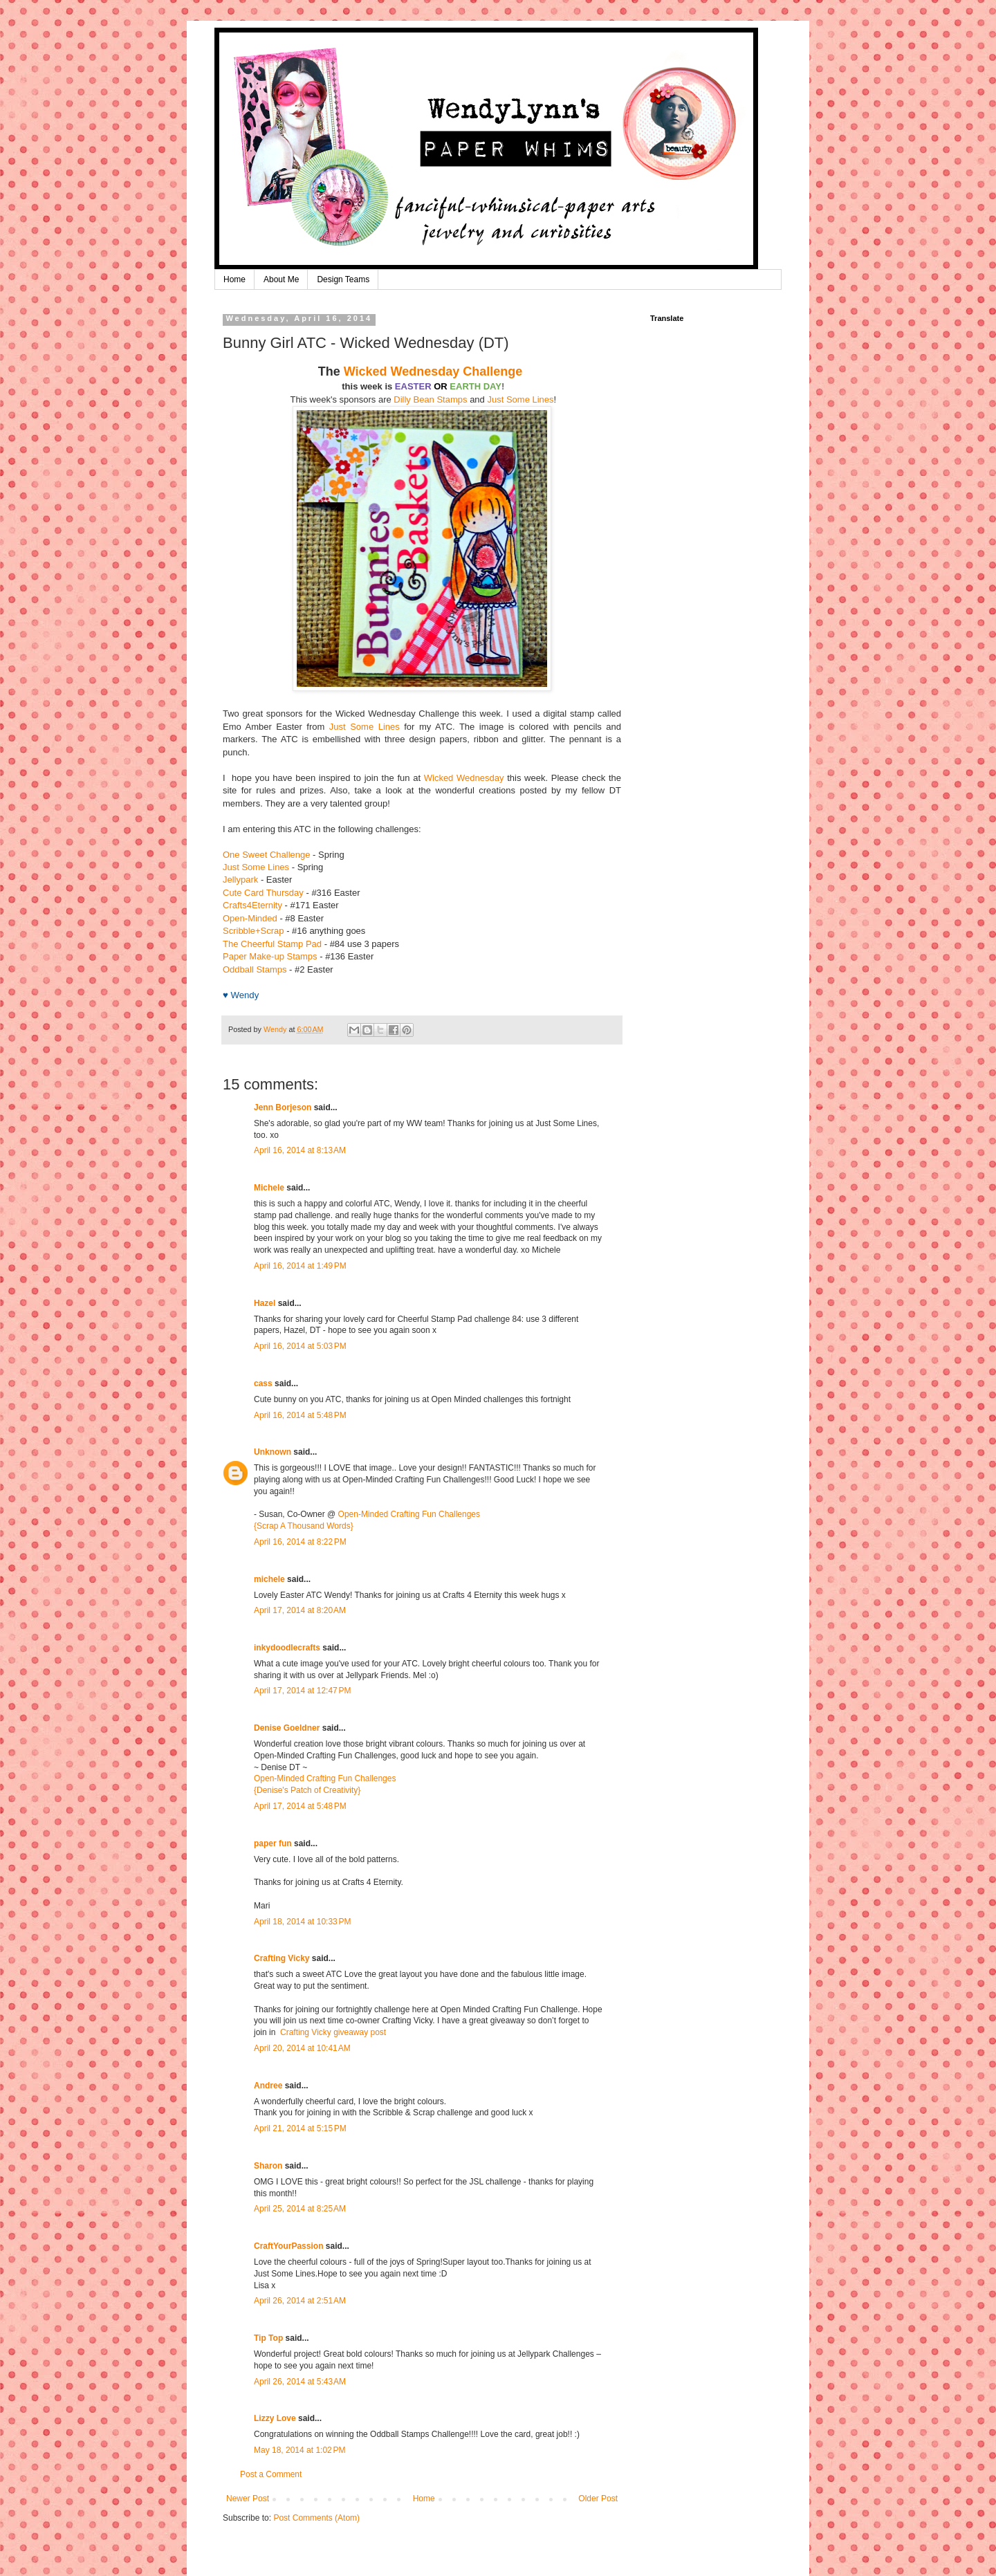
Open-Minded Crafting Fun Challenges (409, 1514)
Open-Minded (250, 918)
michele (269, 1579)
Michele (269, 1188)
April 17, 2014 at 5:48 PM (300, 1806)
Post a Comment (271, 2474)
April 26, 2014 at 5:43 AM (300, 2381)
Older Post (598, 2498)
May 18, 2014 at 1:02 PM (299, 2450)
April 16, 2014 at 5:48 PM (300, 1415)
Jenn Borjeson (282, 1107)
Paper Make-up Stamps (270, 956)
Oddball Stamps (255, 969)
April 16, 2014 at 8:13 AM (300, 1150)
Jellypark (240, 879)
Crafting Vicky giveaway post (333, 2032)
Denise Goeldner (287, 1728)
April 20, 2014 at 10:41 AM (302, 2048)
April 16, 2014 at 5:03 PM (300, 1346)
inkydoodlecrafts (287, 1648)
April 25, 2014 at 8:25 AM (300, 2209)
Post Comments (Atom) (316, 2518)
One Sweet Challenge (266, 854)
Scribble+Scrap (253, 931)
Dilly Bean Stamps (430, 399)
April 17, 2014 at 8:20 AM (300, 1610)
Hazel (264, 1303)
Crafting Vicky (281, 1958)
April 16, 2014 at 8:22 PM (300, 1542)
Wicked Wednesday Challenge (433, 371)
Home (234, 279)
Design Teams (343, 279)
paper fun (273, 1843)
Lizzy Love (275, 2418)
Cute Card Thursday (263, 892)
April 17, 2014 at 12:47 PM (302, 1690)
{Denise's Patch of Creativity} (307, 1790)
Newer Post (247, 2498)
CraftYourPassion (288, 2246)
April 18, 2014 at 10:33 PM (302, 1921)
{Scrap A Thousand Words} (303, 1526)
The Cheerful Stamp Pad (272, 944)
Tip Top (268, 2338)
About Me (281, 279)
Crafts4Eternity (252, 905)
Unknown (272, 1452)
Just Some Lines (520, 399)
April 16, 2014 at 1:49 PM (300, 1266)
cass (263, 1383)
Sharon (268, 2166)
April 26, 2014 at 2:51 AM (300, 2301)
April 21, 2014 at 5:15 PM (300, 2128)
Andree (268, 2085)
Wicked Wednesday (464, 778)
